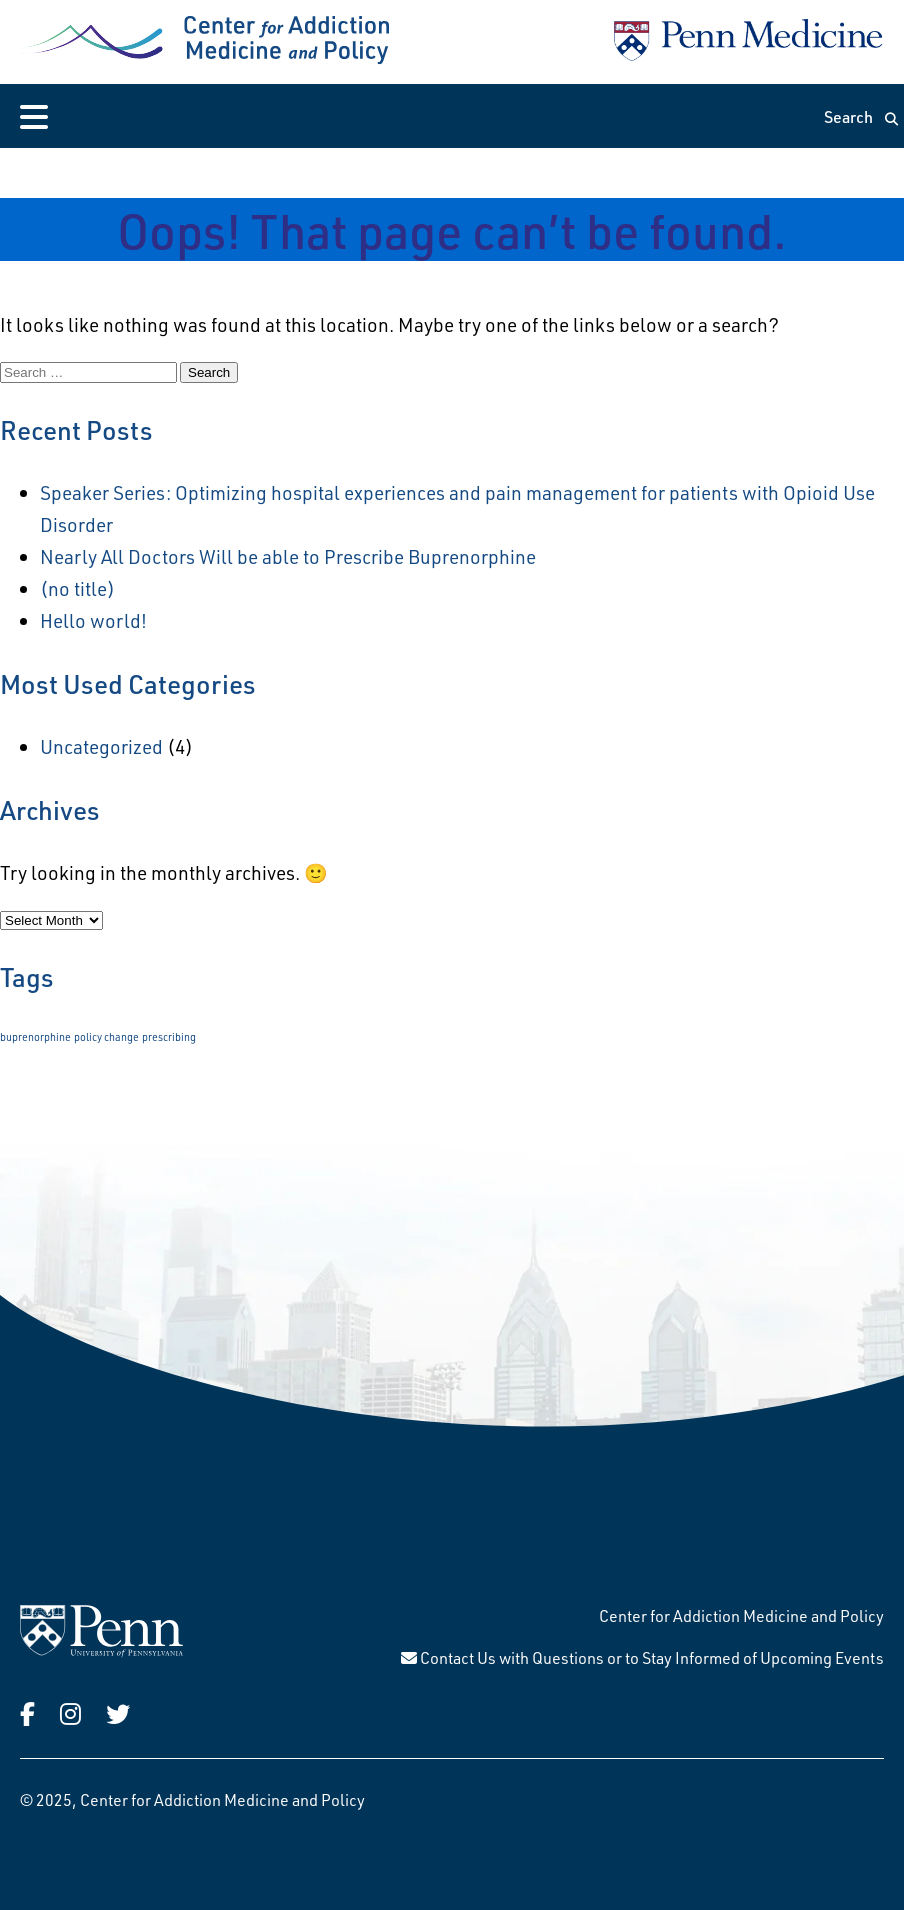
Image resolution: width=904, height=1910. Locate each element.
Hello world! (93, 620)
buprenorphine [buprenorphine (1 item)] (35, 1037)
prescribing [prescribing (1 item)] (169, 1037)
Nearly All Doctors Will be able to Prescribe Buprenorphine (288, 556)
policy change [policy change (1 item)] (106, 1037)
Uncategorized (101, 746)
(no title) (77, 588)
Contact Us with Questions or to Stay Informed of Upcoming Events (642, 1657)
